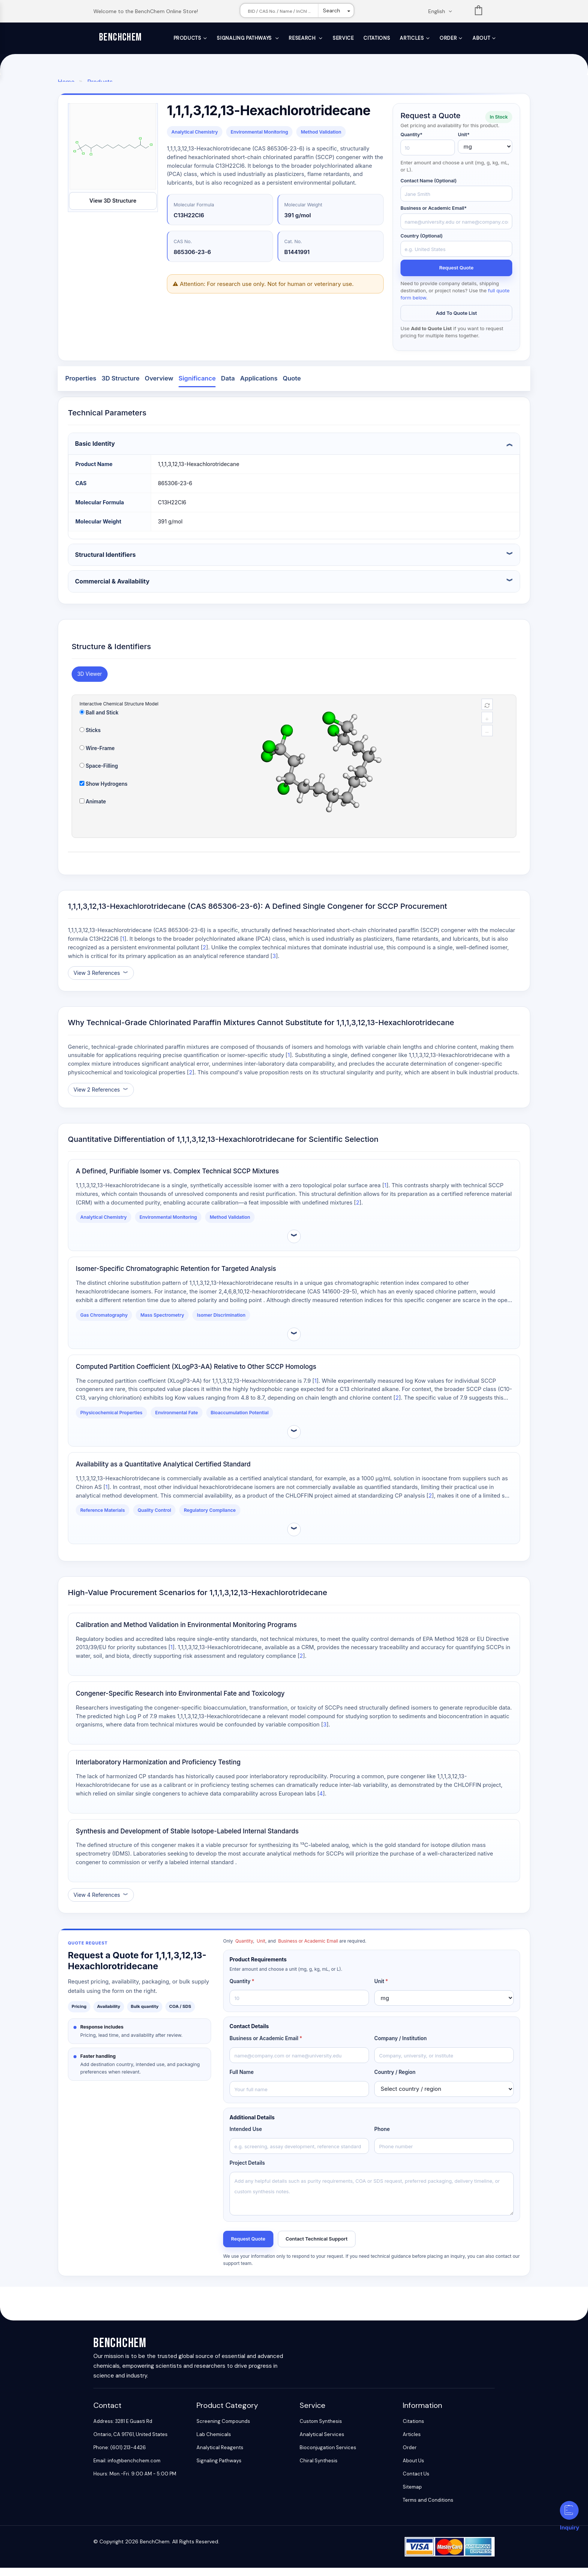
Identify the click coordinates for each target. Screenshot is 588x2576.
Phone (382, 2137)
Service (343, 38)
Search (331, 10)
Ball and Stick (99, 720)
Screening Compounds (223, 2429)
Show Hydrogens (104, 791)
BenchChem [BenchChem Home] (120, 37)
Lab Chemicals (213, 2442)
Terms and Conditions (428, 2508)
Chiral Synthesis (319, 2469)
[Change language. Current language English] (442, 11)
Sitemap (412, 2495)
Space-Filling (99, 773)
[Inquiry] (569, 2510)
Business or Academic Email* (433, 214)
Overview (159, 385)
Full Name (242, 2080)
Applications (259, 385)
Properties (80, 385)
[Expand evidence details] (294, 1244)
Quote (292, 385)
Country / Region (395, 2080)
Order (448, 38)
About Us (413, 2469)
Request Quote (456, 274)
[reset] (487, 711)
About (481, 38)
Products (187, 38)
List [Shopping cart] (478, 12)
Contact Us (416, 2482)
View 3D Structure (112, 206)
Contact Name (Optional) (428, 186)
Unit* (464, 140)
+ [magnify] (487, 726)
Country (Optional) (421, 241)
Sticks (90, 738)
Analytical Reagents (219, 2456)
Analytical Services (322, 2442)
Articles (412, 38)
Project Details (247, 2170)
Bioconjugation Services (328, 2456)
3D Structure (121, 385)
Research (303, 38)
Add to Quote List (456, 320)
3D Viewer (89, 681)
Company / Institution (400, 2046)
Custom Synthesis (321, 2429)
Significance (197, 385)
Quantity (242, 1988)
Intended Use (246, 2137)
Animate (93, 809)
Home (66, 82)
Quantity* (411, 140)
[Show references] (101, 980)
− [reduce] (487, 739)
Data (228, 385)
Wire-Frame (97, 756)
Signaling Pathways (245, 38)
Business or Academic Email (266, 2046)
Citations (376, 38)
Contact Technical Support (324, 2246)
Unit (381, 1988)
